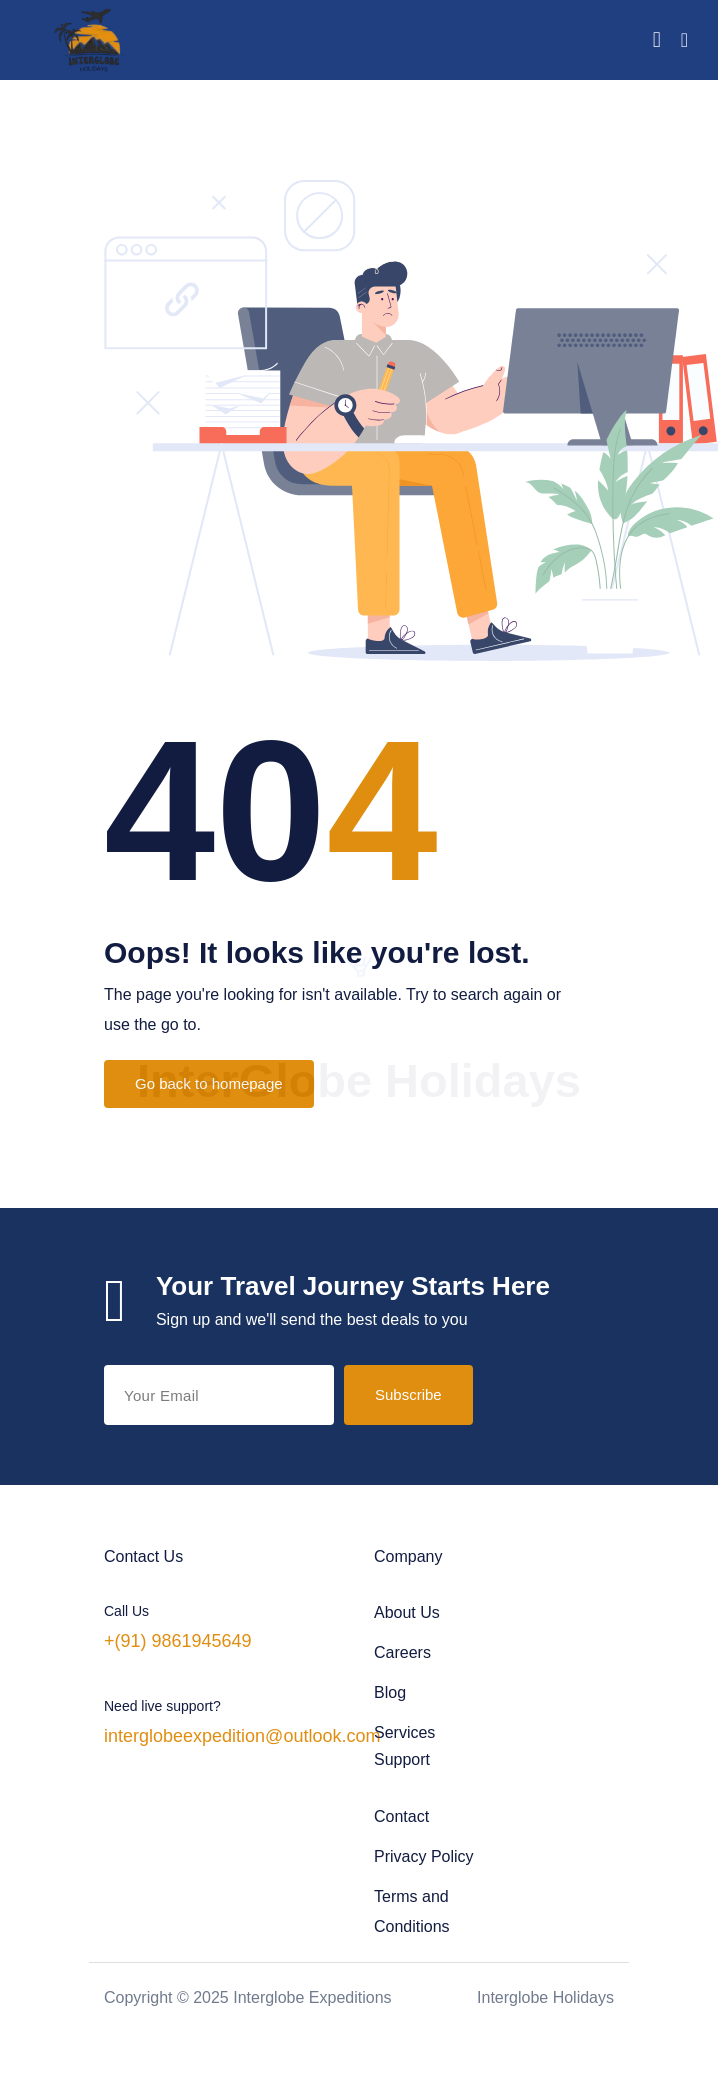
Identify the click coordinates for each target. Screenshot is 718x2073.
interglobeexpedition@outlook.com (242, 1736)
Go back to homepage (209, 1083)
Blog (390, 1692)
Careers (402, 1652)
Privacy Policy (424, 1856)
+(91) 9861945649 (178, 1641)
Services (404, 1732)
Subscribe (408, 1394)
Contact (401, 1816)
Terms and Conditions (412, 1911)
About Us (407, 1612)
